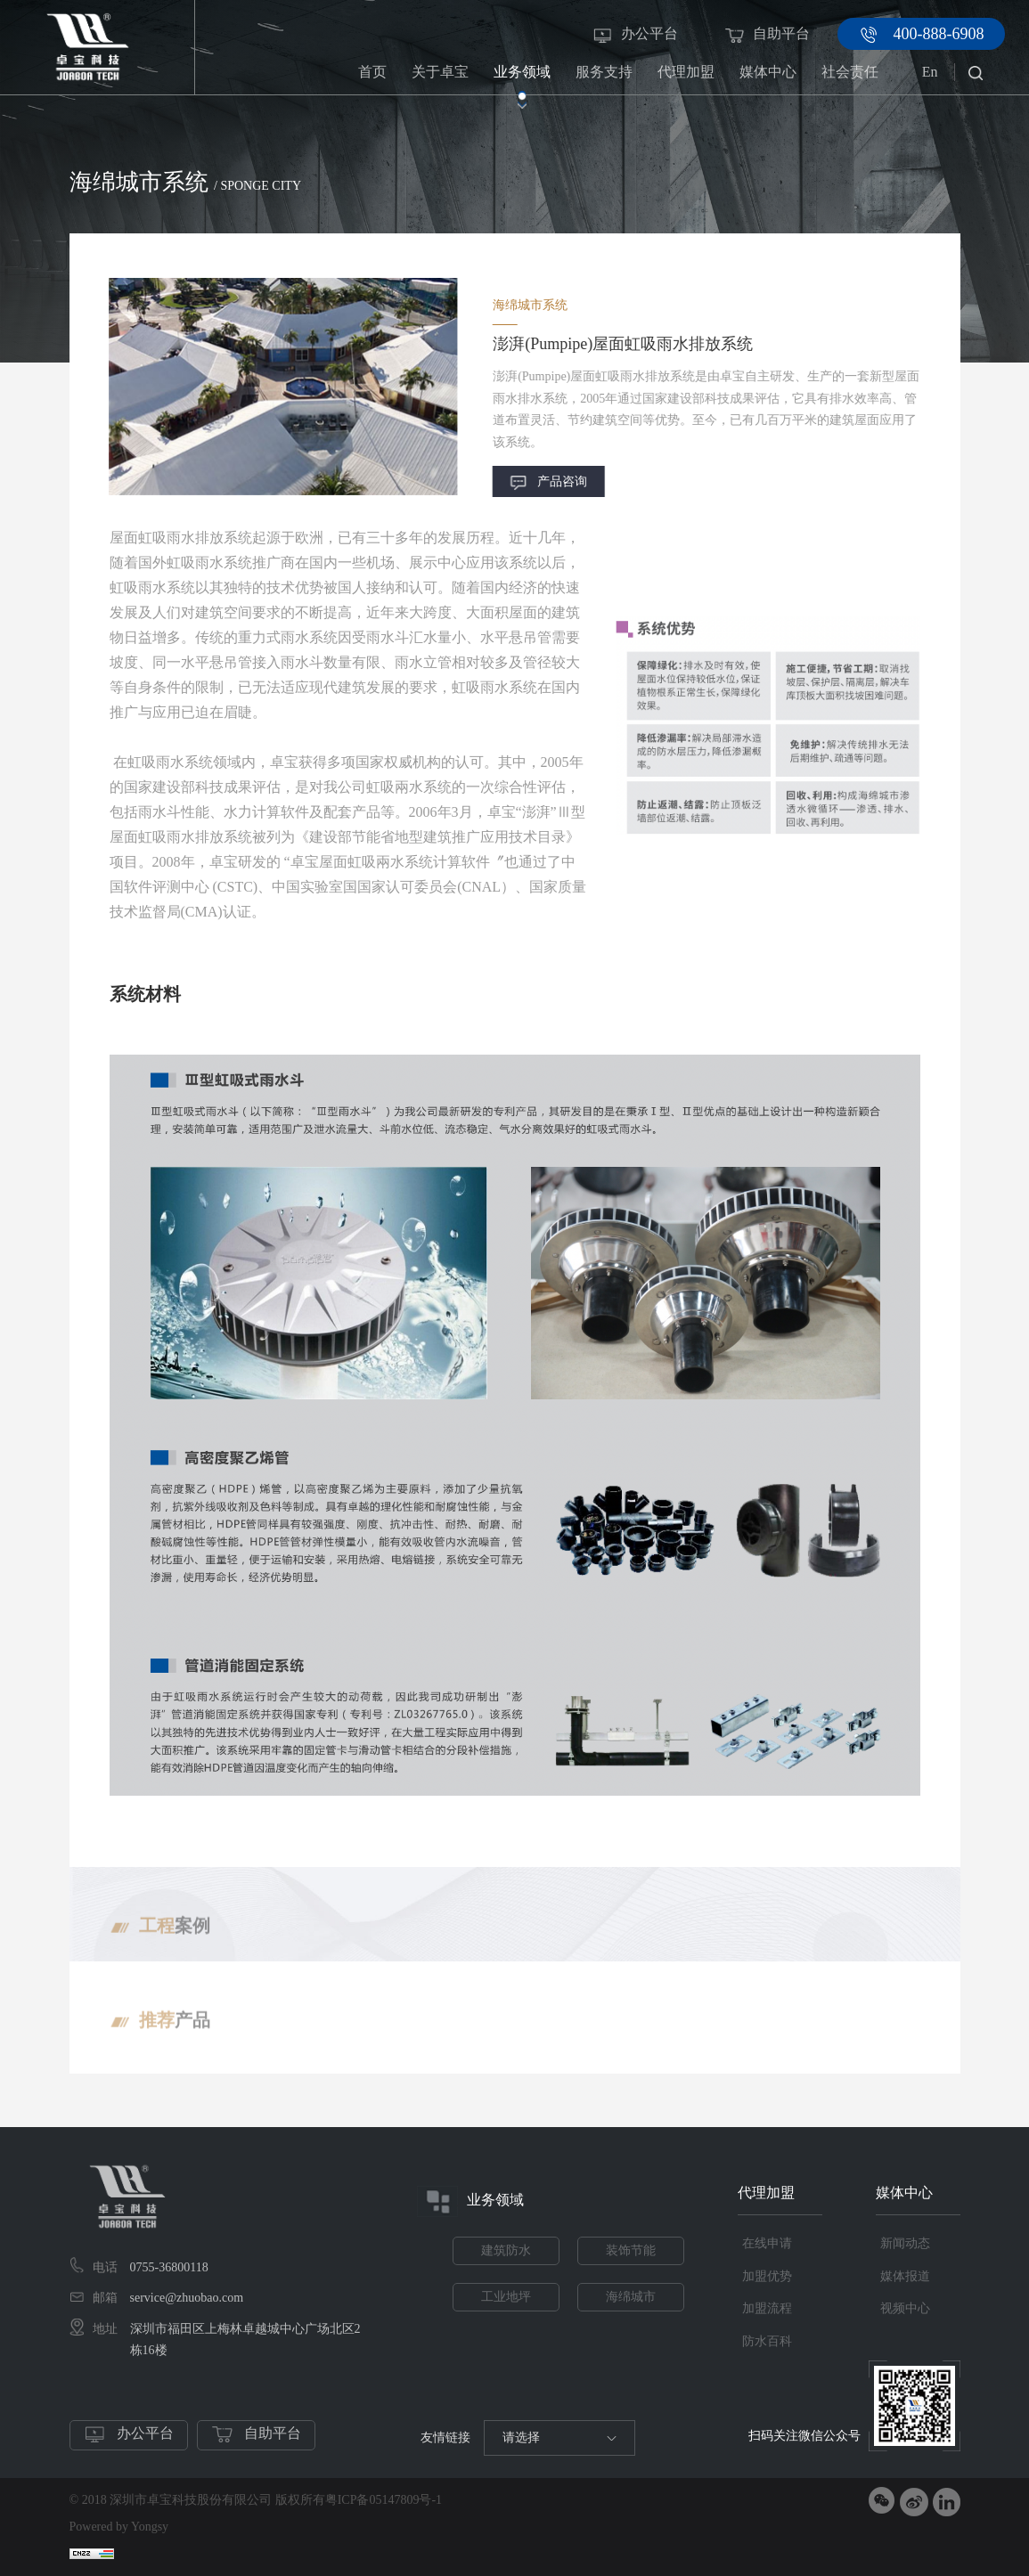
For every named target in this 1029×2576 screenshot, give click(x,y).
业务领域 (522, 79)
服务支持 (604, 79)
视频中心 (905, 2308)
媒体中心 (767, 79)
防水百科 (767, 2341)
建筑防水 (506, 2250)
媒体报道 (905, 2276)
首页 (372, 71)
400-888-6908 (939, 34)
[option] (230, 386)
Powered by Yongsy (119, 2526)
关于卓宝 (440, 79)
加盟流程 (767, 2308)
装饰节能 (631, 2250)
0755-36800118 (169, 2267)
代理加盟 (686, 79)
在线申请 (767, 2243)
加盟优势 (767, 2276)
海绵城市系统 (807, 222)
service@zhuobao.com (187, 2297)
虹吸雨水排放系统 (910, 222)
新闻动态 (905, 2243)
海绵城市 (631, 2296)
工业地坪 (506, 2296)
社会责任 (849, 79)
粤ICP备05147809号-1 (383, 2500)
